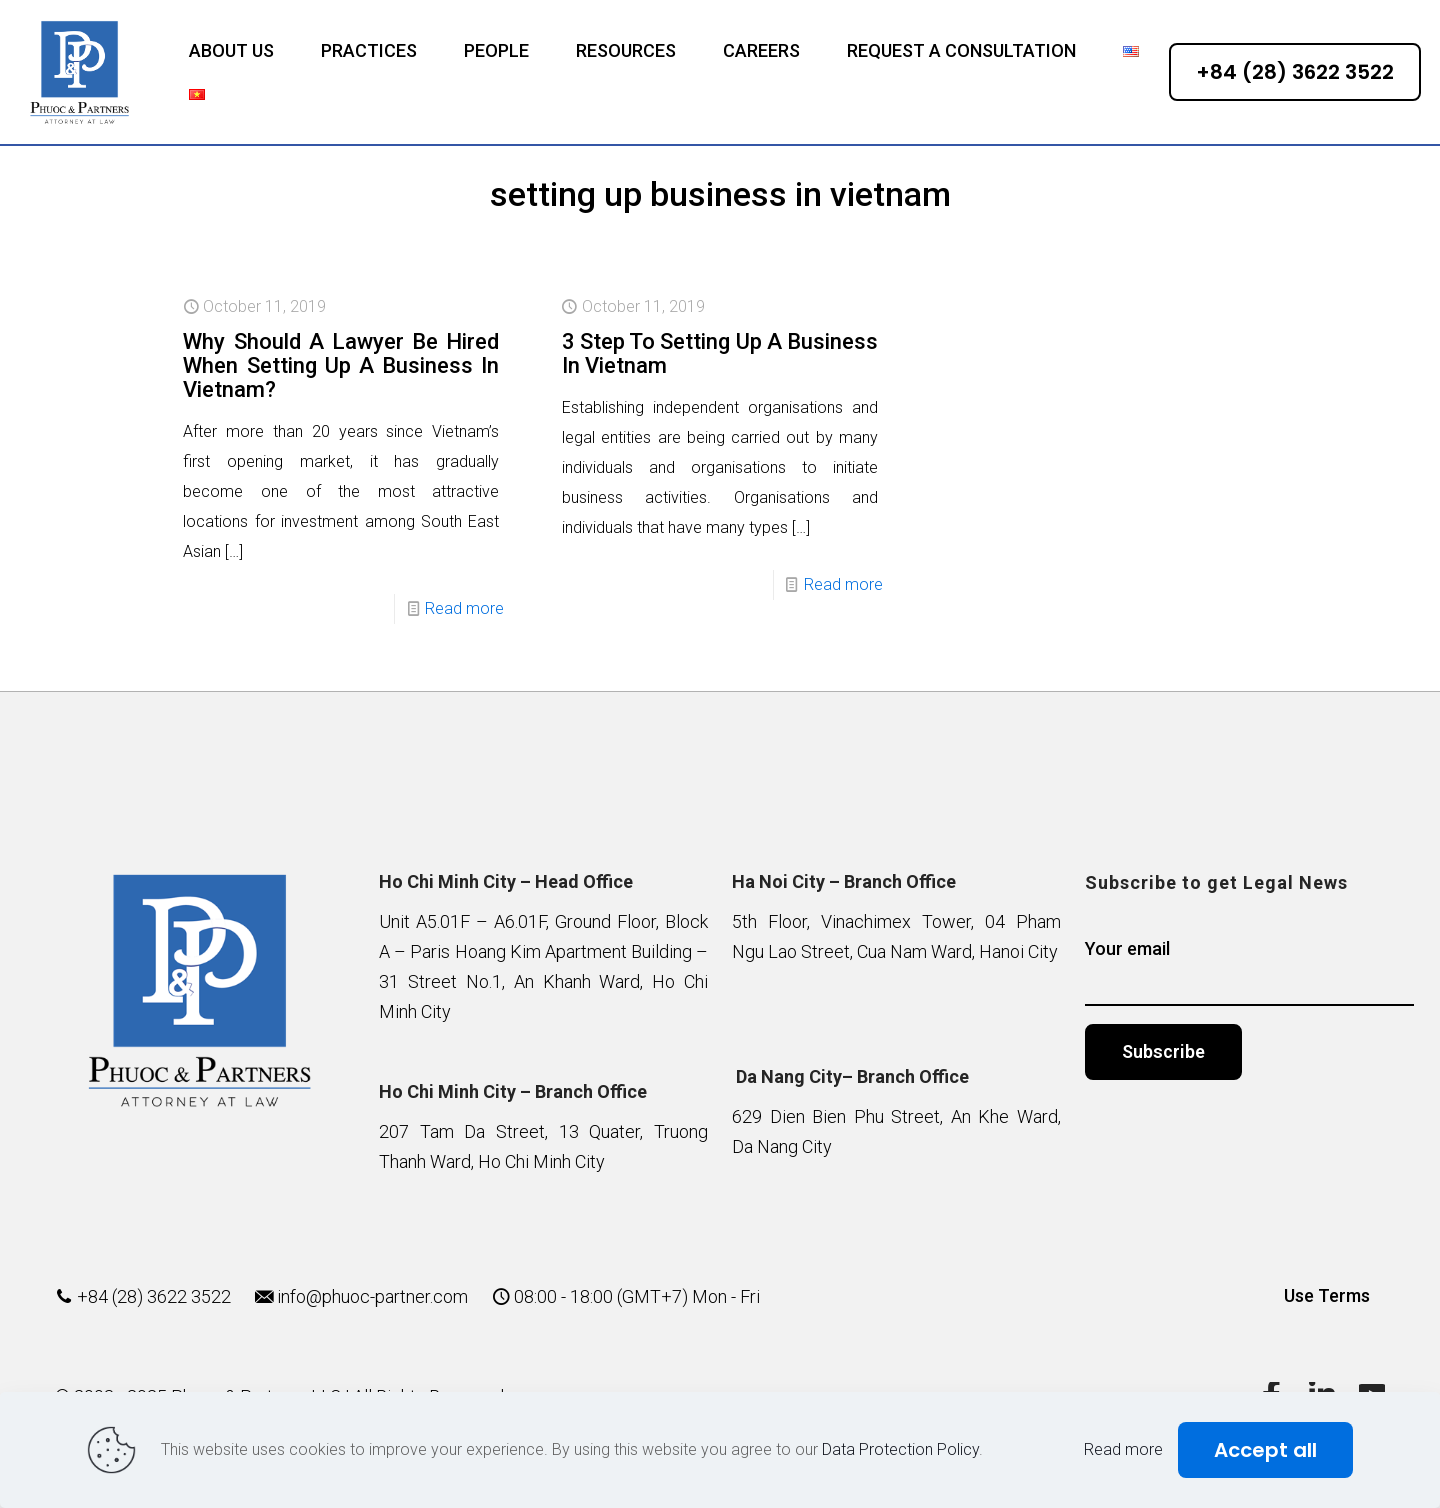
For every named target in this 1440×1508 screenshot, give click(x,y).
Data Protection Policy (900, 1449)
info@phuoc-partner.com (372, 1296)
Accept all (1265, 1450)
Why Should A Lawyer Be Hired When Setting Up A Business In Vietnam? (341, 365)
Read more (464, 608)
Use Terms (1327, 1295)
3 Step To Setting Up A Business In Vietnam (720, 353)
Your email (1249, 972)
